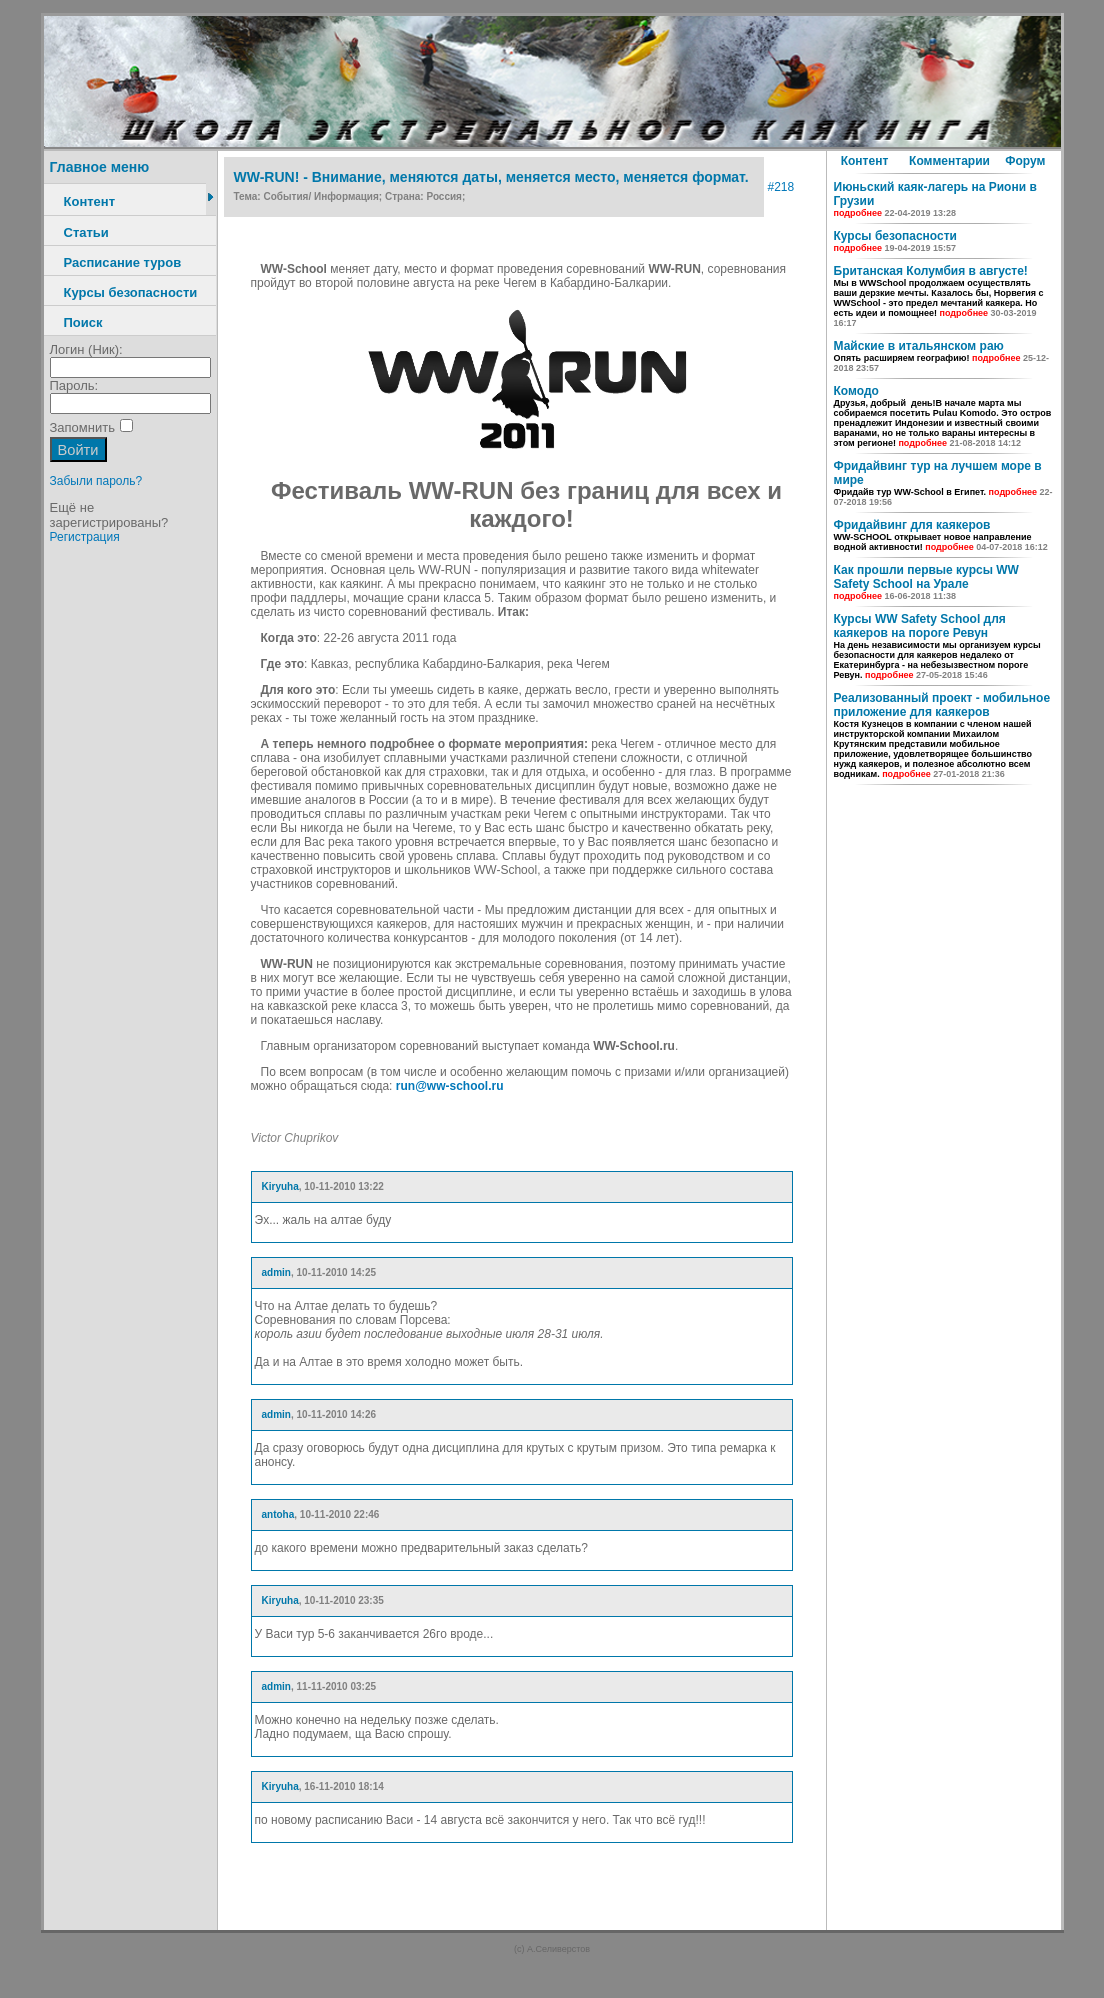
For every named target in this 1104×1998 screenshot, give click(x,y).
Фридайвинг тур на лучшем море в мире (943, 483)
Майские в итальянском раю (942, 356)
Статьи (86, 232)
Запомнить (82, 427)
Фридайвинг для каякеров (941, 535)
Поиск (83, 322)
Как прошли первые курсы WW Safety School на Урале (926, 582)
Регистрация (85, 537)
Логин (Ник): (86, 349)
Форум (1025, 161)
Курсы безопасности (131, 292)
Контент (90, 201)
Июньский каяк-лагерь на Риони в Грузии (935, 199)
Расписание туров (123, 262)
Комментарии (949, 161)
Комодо (943, 416)
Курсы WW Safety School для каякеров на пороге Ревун (937, 646)
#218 (781, 187)
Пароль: (74, 385)
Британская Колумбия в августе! (939, 296)
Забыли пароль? (96, 481)
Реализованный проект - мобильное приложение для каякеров (942, 735)
